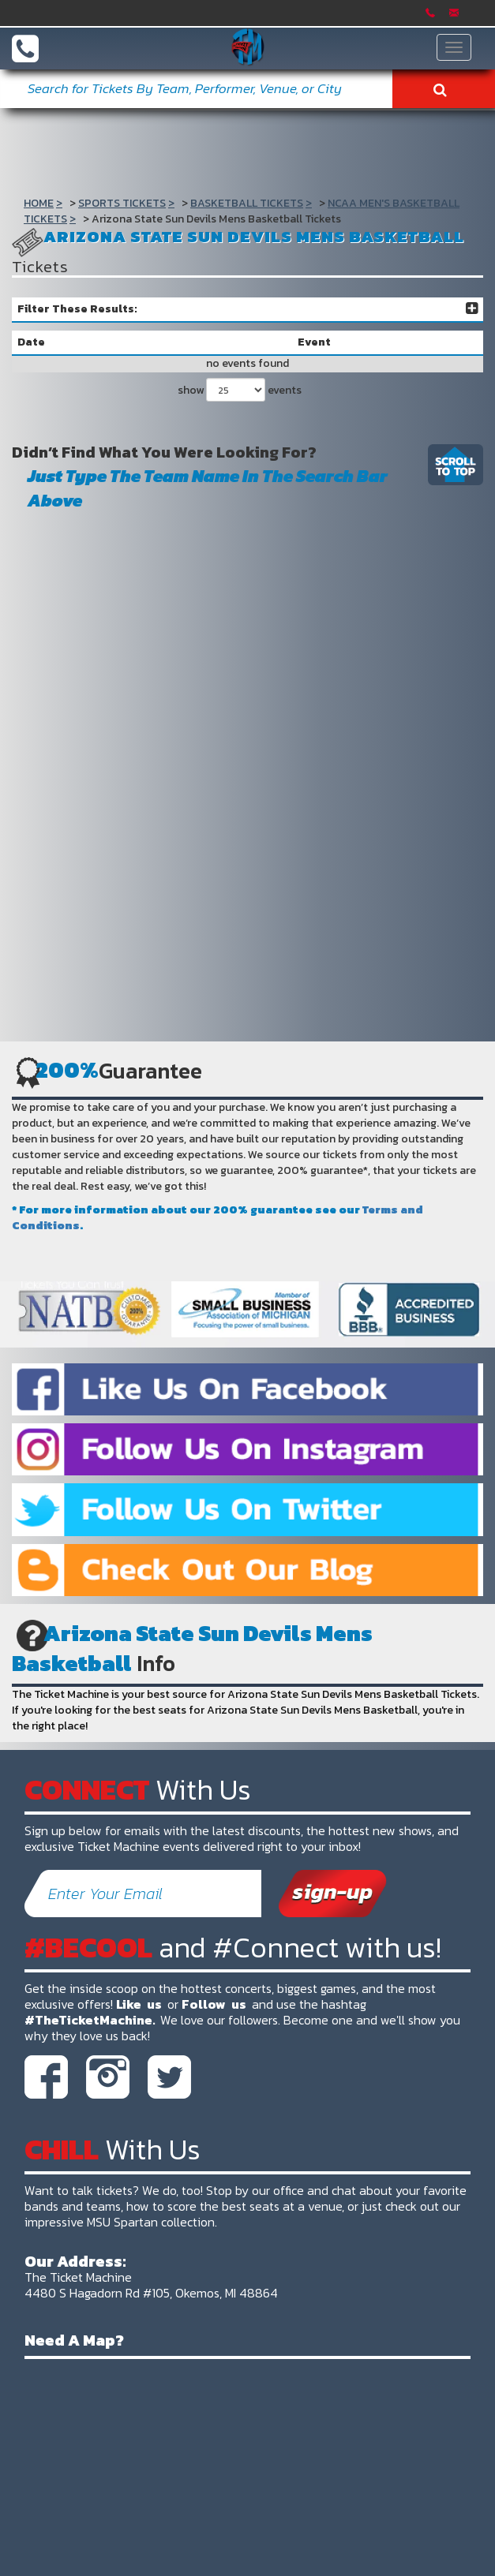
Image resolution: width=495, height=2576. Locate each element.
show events (240, 390)
